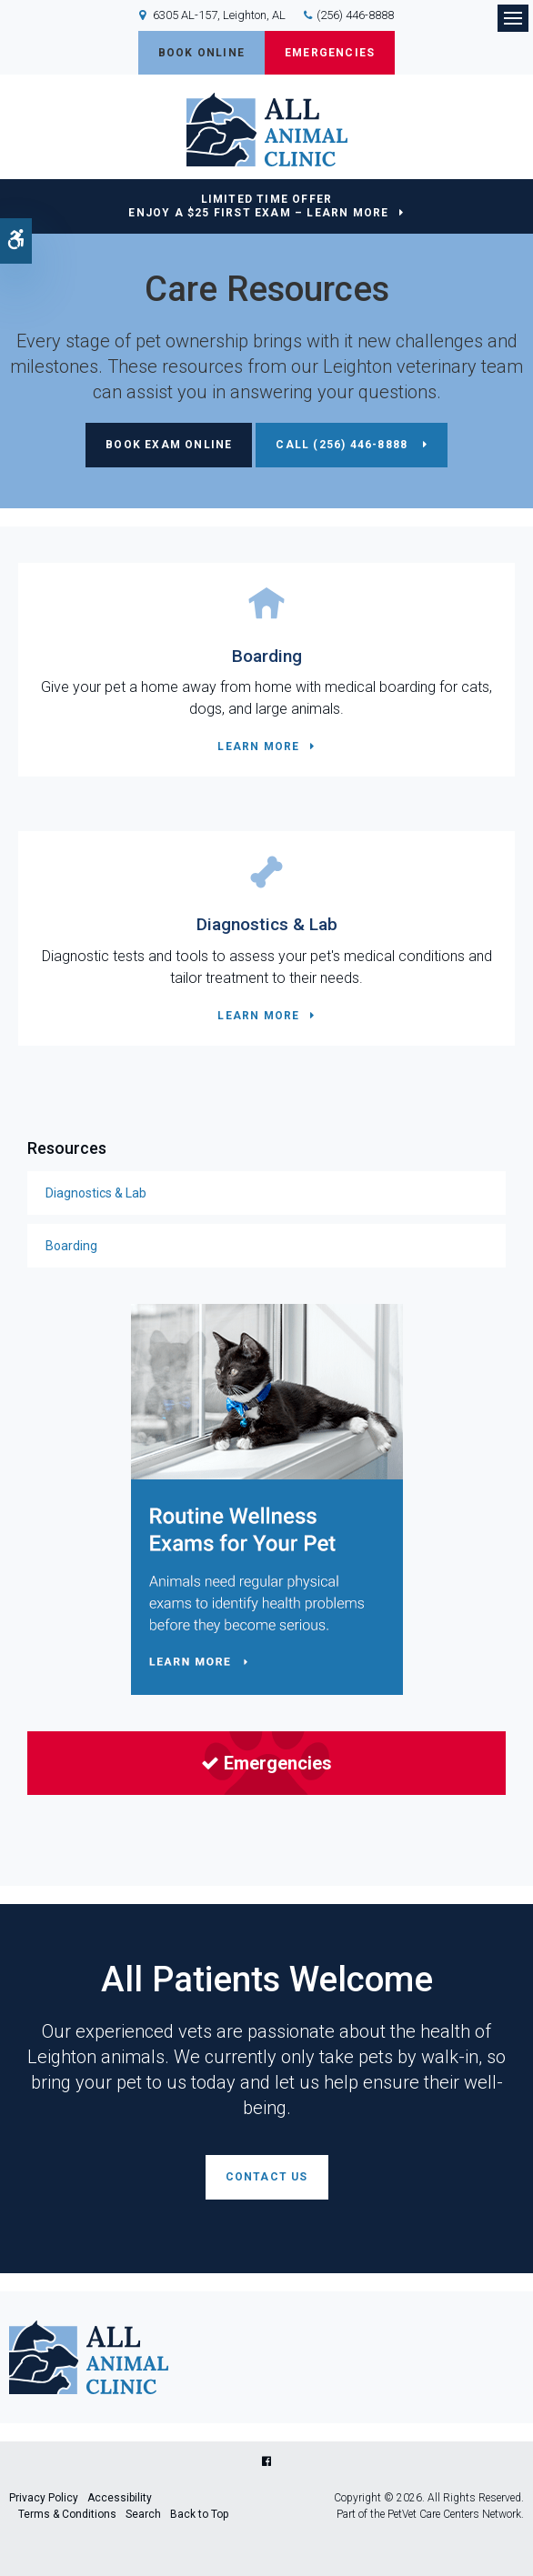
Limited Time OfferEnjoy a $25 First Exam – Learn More (258, 206)
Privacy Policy (43, 2497)
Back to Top (199, 2514)
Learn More (258, 746)
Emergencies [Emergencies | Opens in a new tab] (266, 1763)
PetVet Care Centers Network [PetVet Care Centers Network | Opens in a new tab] (454, 2514)
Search (143, 2514)
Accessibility (119, 2497)
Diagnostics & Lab (266, 924)
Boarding (267, 656)
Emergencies (330, 52)
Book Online (201, 52)
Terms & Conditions (67, 2514)
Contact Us (267, 2176)
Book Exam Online (169, 444)
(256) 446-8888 (355, 15)
